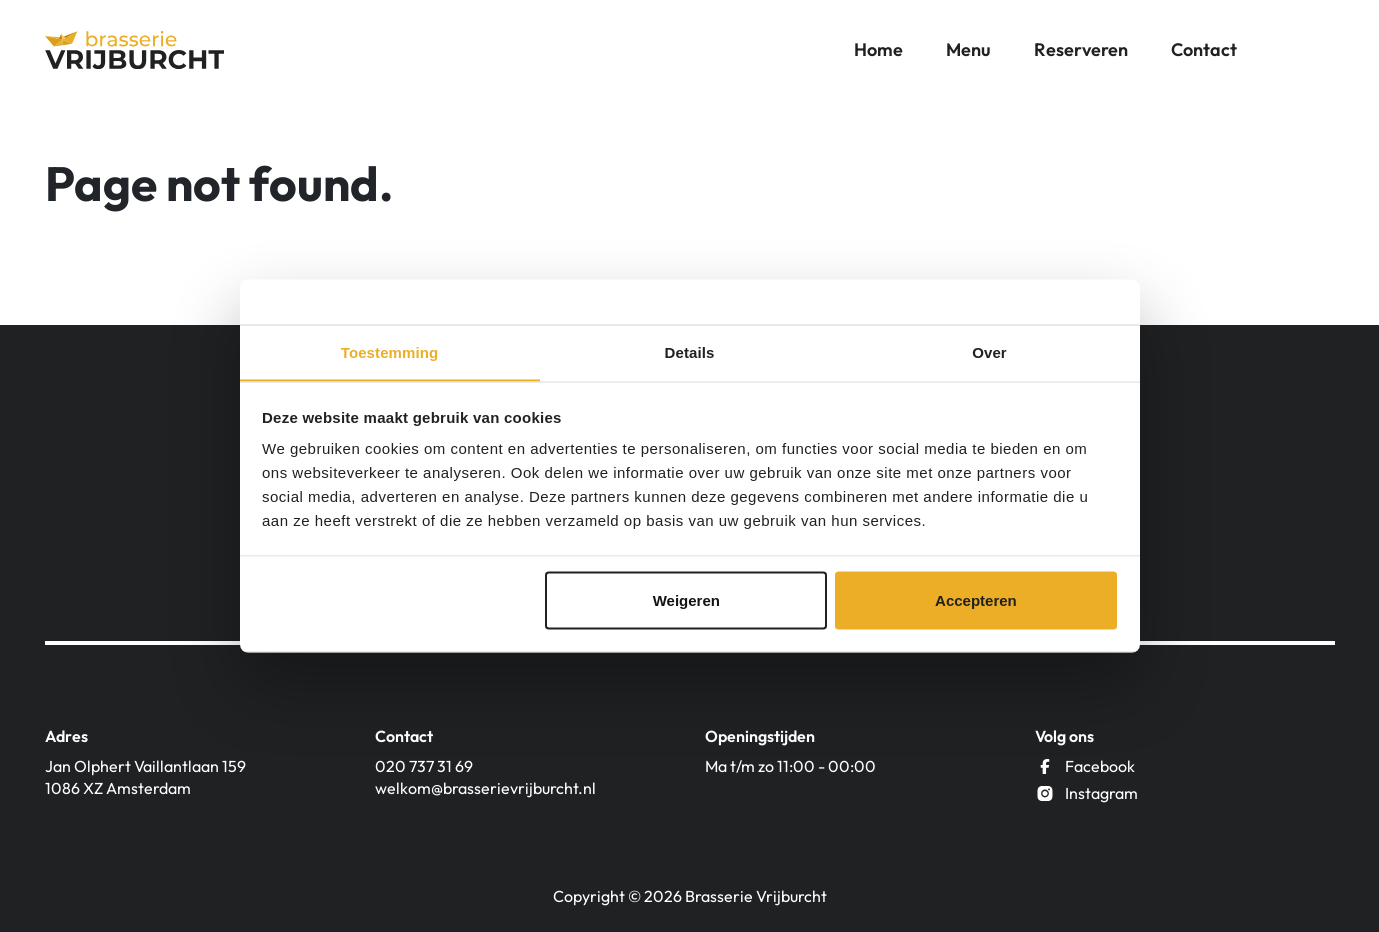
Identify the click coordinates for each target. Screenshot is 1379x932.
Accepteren (976, 600)
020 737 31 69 (424, 766)
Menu (968, 49)
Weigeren (686, 600)
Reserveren (1081, 49)
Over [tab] (989, 351)
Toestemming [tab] (390, 351)
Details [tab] (690, 351)
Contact (1204, 49)
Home (878, 49)
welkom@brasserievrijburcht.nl (485, 788)
